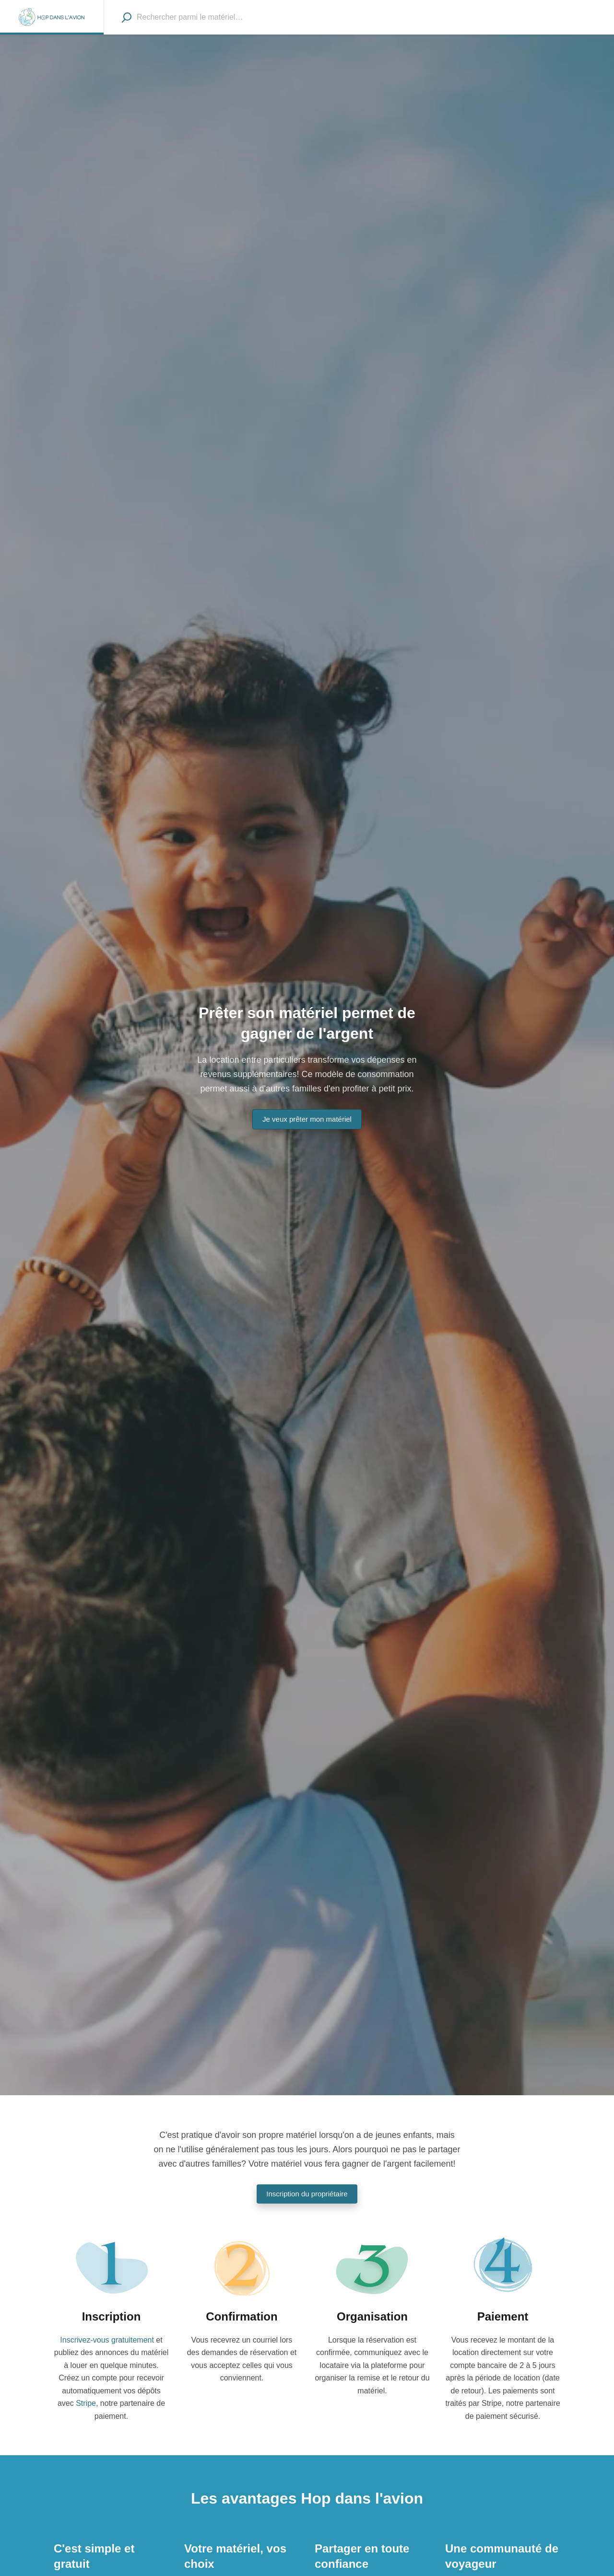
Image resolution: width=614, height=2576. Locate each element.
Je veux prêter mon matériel (307, 1119)
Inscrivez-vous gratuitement (107, 2340)
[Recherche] (126, 17)
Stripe (86, 2403)
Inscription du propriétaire (306, 2194)
